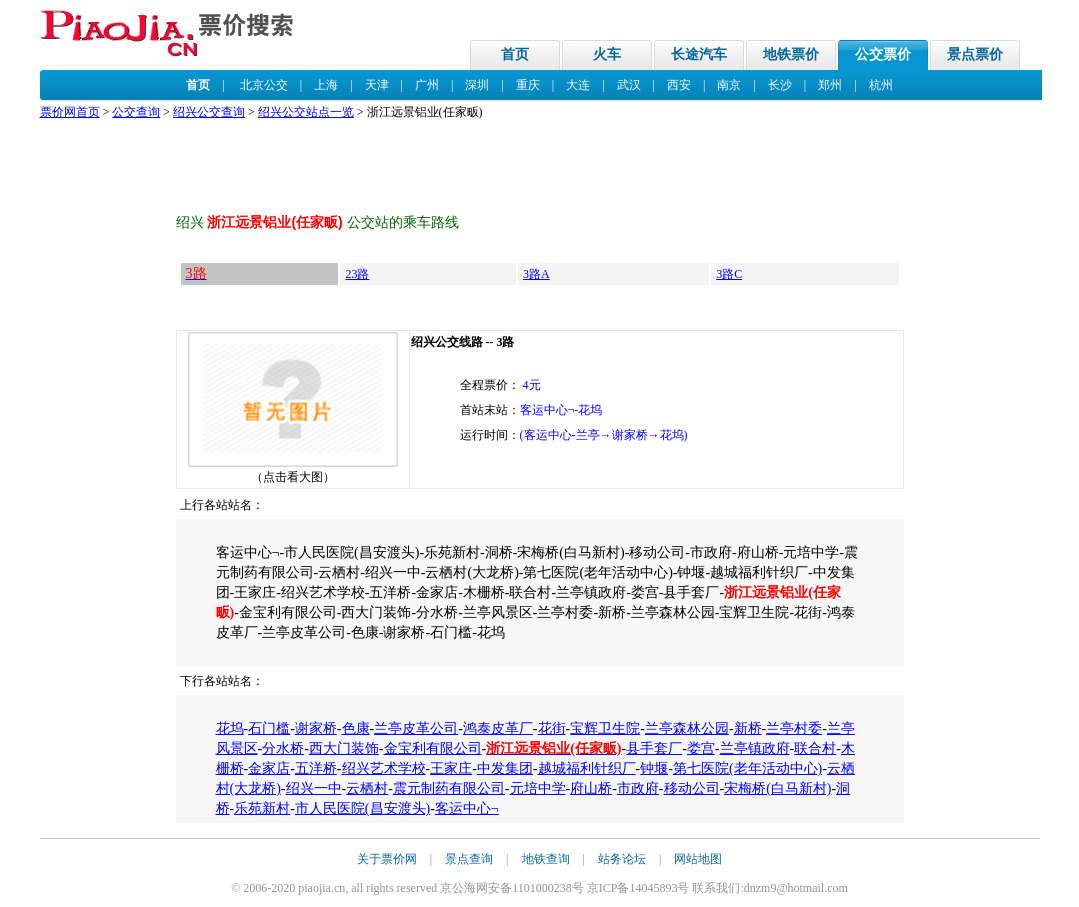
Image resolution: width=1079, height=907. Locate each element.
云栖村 (367, 788)
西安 (679, 85)
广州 (427, 85)
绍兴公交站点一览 (306, 112)
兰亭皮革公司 (416, 728)
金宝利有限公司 (433, 748)
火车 (607, 54)
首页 (515, 54)
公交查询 (136, 112)
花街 (552, 728)
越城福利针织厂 (587, 768)
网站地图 (698, 859)
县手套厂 (654, 748)
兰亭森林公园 (687, 728)
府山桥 (591, 788)
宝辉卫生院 (605, 728)
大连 (578, 85)
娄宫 (701, 748)
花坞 (230, 728)
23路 (357, 274)
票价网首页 (70, 112)
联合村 (815, 748)
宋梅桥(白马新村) (777, 788)
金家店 (269, 768)
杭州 (881, 85)
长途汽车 (699, 54)
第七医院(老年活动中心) (747, 768)
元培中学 (538, 788)
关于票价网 (387, 859)
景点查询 (469, 859)
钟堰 (654, 768)
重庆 (528, 85)
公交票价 (883, 54)
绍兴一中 (314, 788)
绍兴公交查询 (209, 112)
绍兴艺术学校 (384, 768)
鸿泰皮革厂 (498, 728)
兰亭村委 (794, 728)
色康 (356, 728)
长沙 (780, 85)
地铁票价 (791, 54)
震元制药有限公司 (449, 788)
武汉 (629, 85)
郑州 (830, 85)
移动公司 (692, 788)
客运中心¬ (467, 808)
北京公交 (264, 85)
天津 (377, 85)
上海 (326, 85)
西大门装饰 (344, 748)
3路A (536, 274)
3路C (729, 274)
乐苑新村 (262, 808)
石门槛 (269, 728)
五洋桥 (316, 768)
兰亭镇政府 (755, 748)
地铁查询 (546, 859)
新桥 (748, 728)
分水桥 (283, 748)
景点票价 (975, 54)
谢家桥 (316, 728)
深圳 (477, 85)
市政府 (638, 788)
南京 (729, 85)
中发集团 (505, 768)
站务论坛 (622, 859)
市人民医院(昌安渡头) (362, 808)
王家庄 (451, 768)
